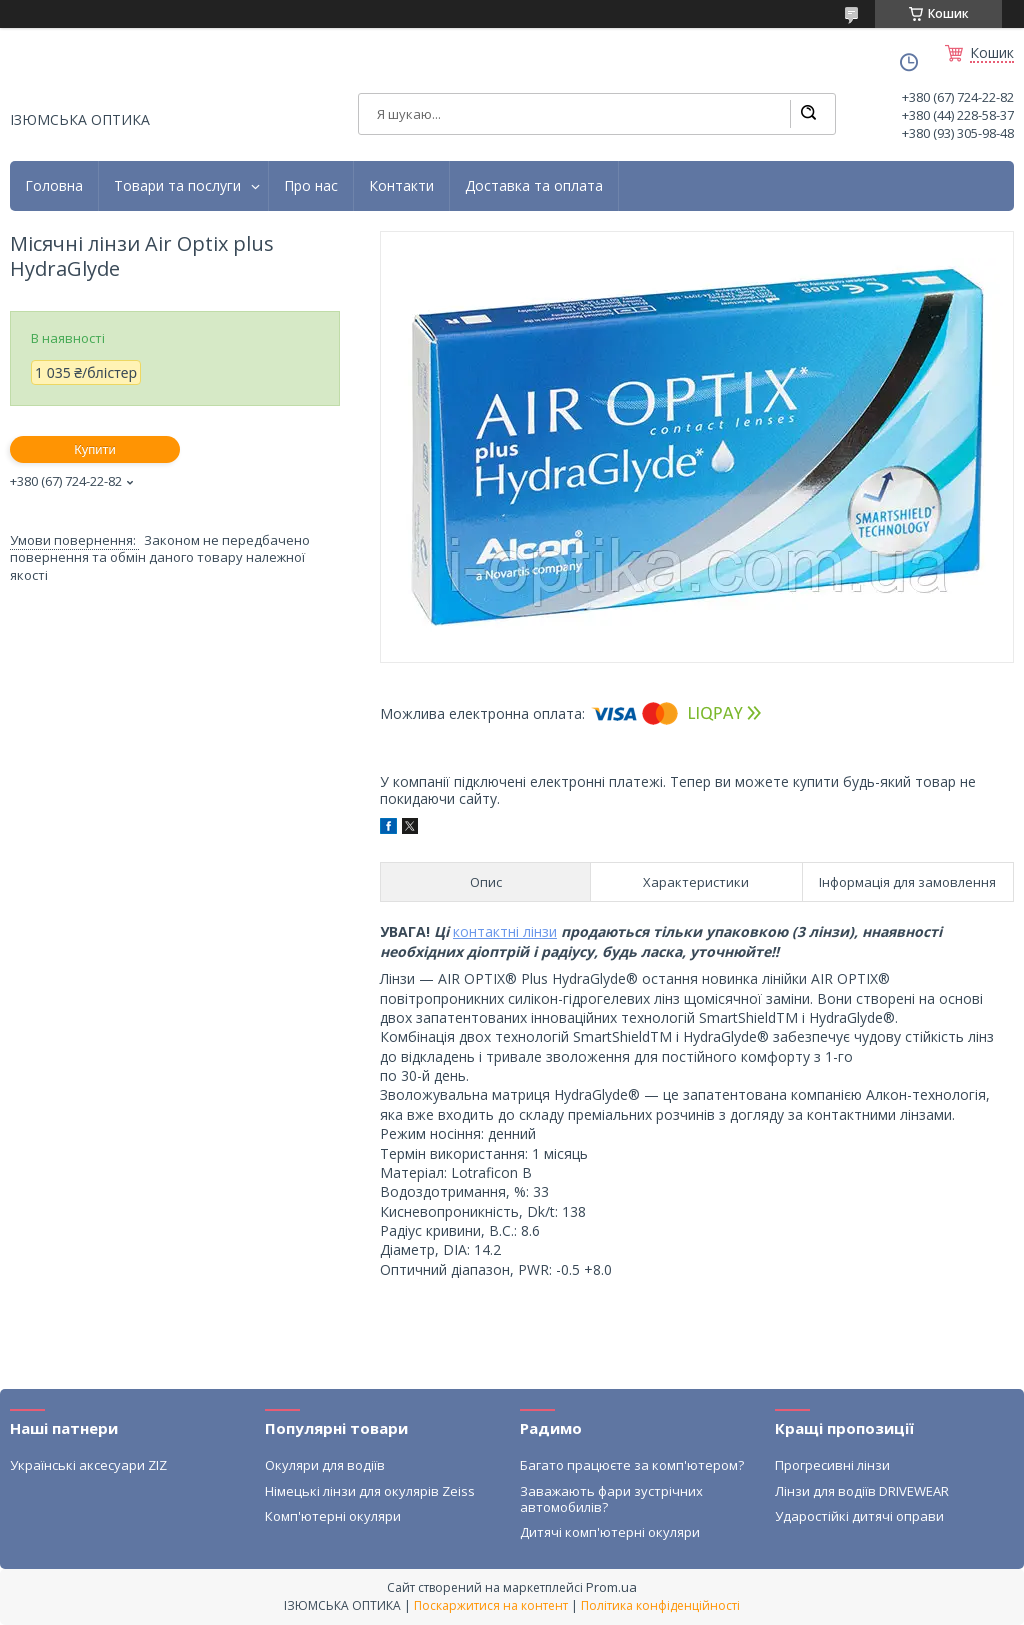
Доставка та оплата (534, 186)
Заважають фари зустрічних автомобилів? (611, 1499)
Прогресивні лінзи (832, 1465)
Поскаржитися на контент (491, 1605)
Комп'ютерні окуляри (333, 1516)
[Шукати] (808, 114)
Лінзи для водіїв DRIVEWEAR (862, 1491)
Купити (95, 449)
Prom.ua (611, 1587)
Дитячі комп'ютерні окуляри (610, 1532)
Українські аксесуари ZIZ (88, 1465)
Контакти (401, 186)
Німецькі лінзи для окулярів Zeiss (370, 1491)
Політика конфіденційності (660, 1605)
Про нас (311, 186)
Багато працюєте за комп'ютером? (632, 1465)
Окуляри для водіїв (325, 1465)
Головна (54, 186)
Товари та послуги (177, 186)
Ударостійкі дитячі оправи (859, 1516)
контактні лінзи (505, 931)
